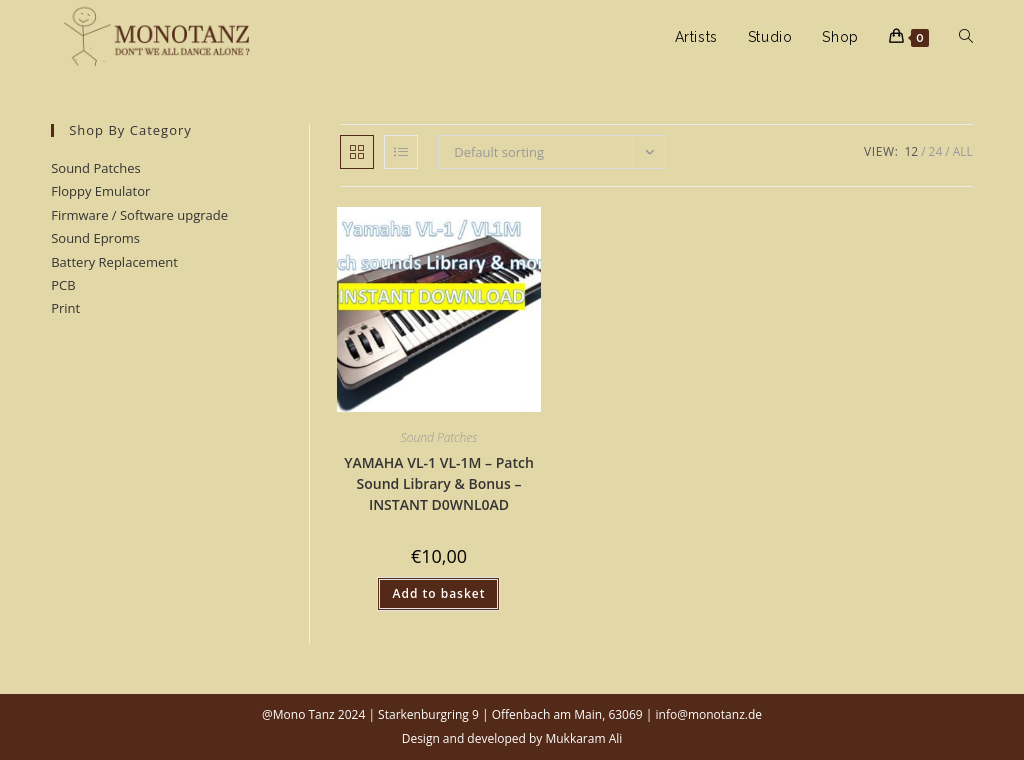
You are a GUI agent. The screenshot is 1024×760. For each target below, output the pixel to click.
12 (911, 151)
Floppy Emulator (100, 191)
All (963, 151)
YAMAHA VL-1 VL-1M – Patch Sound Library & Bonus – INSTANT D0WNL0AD (439, 483)
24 (936, 151)
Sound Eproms (95, 238)
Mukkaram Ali (583, 738)
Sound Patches (439, 437)
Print (65, 308)
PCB (63, 285)
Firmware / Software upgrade (139, 215)
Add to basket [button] (438, 593)
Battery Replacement (114, 262)
